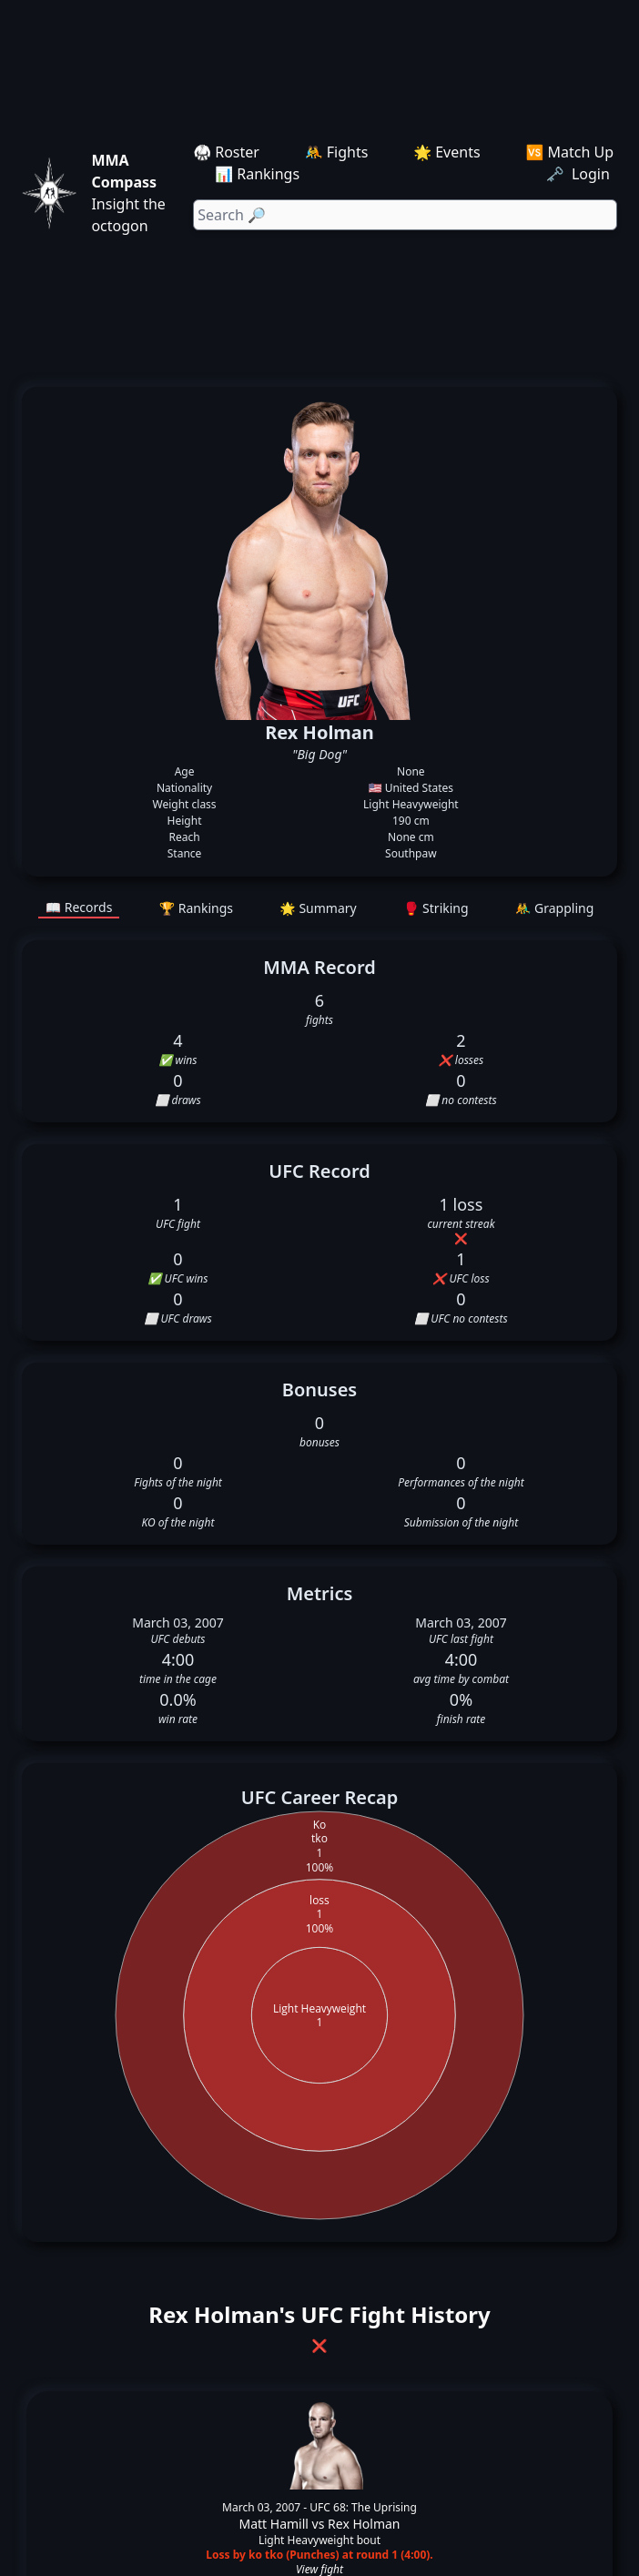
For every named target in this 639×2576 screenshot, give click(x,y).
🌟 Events (446, 152)
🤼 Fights (337, 152)
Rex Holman (364, 2523)
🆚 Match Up (569, 152)
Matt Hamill (274, 2523)
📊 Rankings (257, 174)
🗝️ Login (580, 174)
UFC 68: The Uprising (363, 2507)
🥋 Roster (226, 152)
